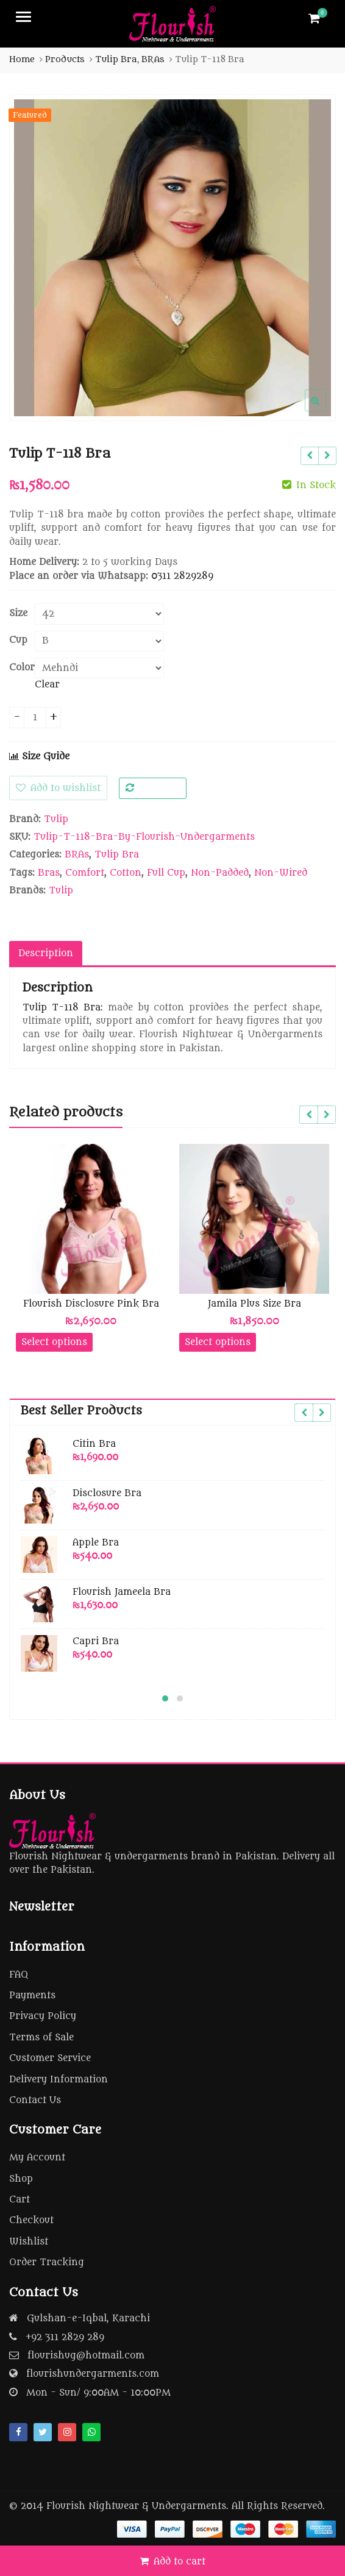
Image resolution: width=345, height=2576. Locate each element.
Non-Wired (280, 873)
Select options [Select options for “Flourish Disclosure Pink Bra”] (54, 1342)
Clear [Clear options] (47, 684)
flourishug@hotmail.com (85, 2356)
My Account (37, 2157)
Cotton (125, 873)
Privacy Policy (42, 2016)
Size (18, 613)
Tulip (56, 819)
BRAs (77, 855)
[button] (325, 410)
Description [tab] (45, 953)
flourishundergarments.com (92, 2374)
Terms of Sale (41, 2037)
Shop (21, 2179)
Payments (32, 1995)
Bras (49, 873)
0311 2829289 (182, 576)
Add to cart (179, 2561)
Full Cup (166, 873)
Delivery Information (58, 2079)
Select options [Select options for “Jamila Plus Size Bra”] (218, 1342)
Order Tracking (46, 2262)
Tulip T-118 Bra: (63, 1007)
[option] (172, 257)
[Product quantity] (35, 717)
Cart (19, 2200)
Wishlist (28, 2242)
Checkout (31, 2220)
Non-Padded (220, 873)
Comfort (84, 873)
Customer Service (50, 2058)
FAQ (18, 1975)
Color (22, 668)
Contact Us (35, 2100)
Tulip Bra (116, 855)
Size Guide (39, 756)
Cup (18, 640)
